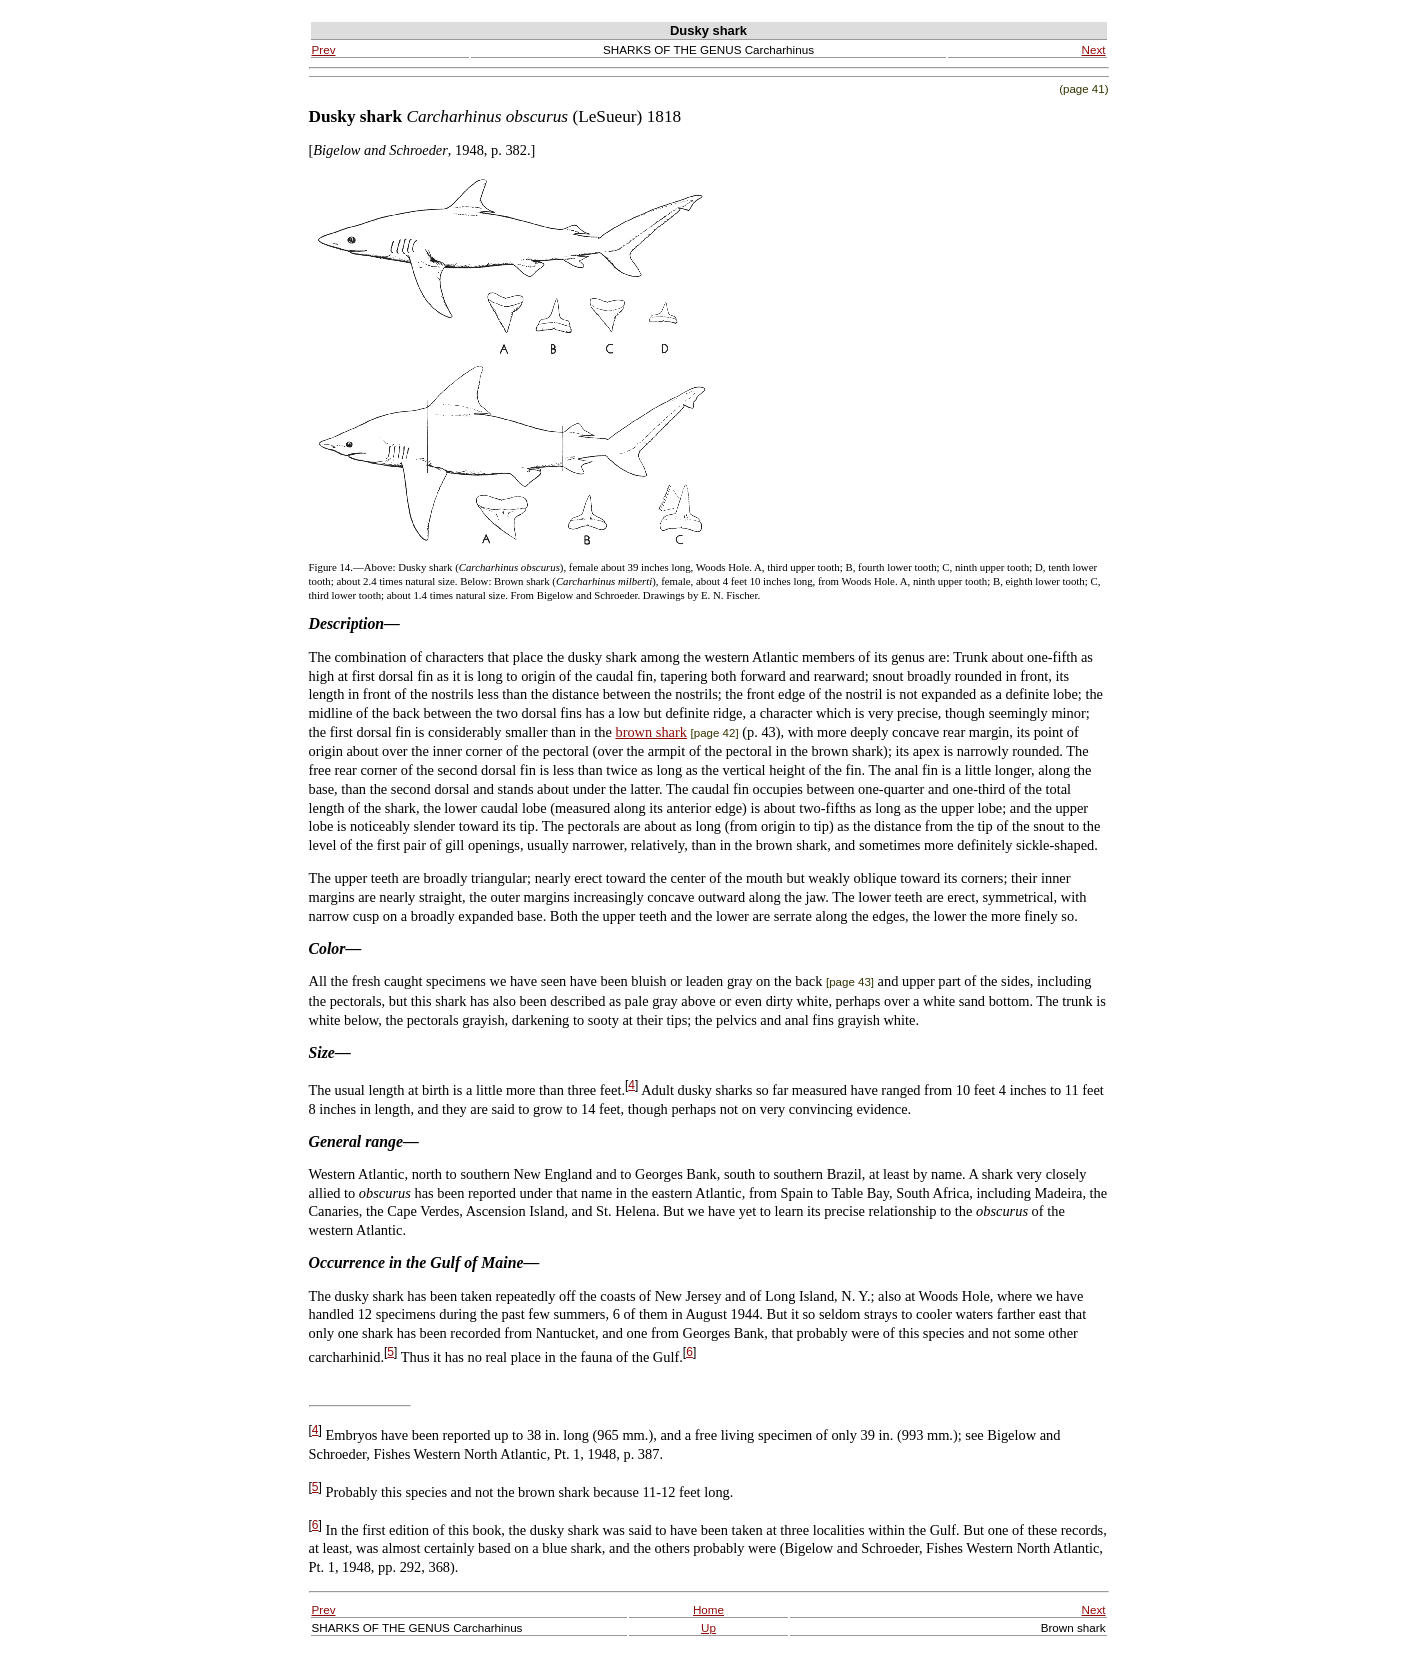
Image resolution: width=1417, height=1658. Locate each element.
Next (1094, 49)
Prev (324, 49)
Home (708, 1609)
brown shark (651, 732)
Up (708, 1627)
